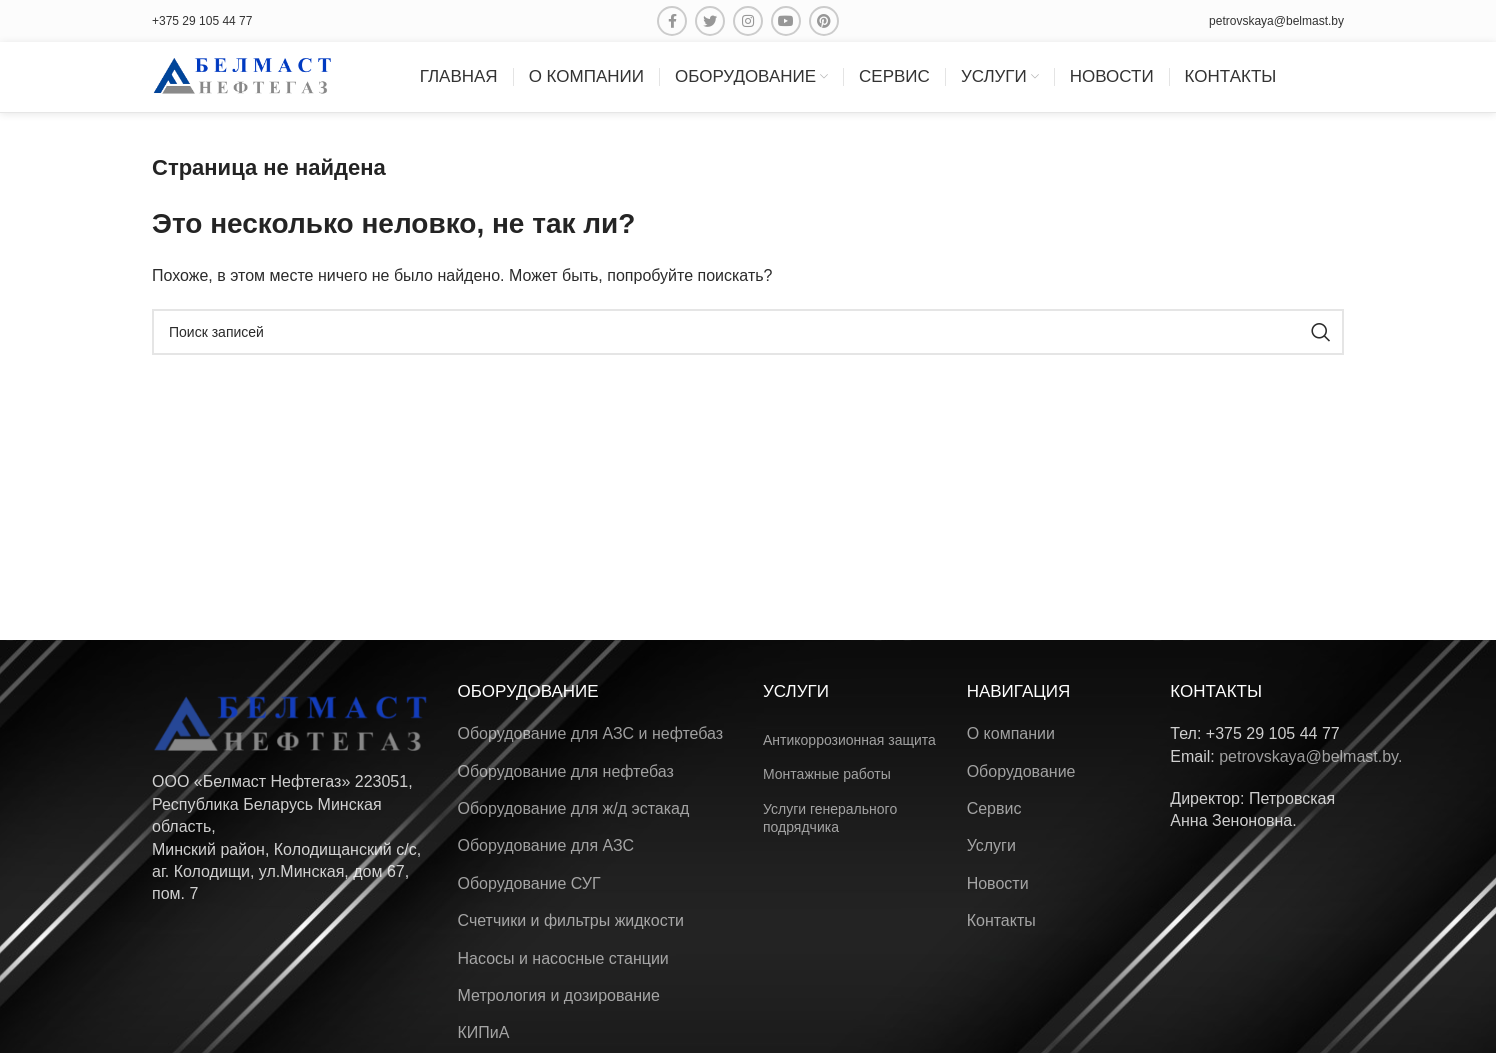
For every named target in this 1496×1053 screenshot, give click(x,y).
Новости (998, 883)
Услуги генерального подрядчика (830, 818)
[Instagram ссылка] (748, 21)
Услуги (991, 845)
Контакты (1001, 920)
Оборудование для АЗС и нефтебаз (591, 733)
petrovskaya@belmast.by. (1310, 756)
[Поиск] (748, 332)
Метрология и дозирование (559, 995)
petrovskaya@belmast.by (1276, 21)
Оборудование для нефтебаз (566, 771)
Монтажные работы (827, 774)
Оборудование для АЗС (546, 845)
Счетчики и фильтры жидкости (571, 920)
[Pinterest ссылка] (824, 21)
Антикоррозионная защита (849, 740)
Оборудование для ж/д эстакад (574, 808)
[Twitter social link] (710, 21)
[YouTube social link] (786, 21)
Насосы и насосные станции (563, 958)
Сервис (994, 808)
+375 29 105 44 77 (202, 21)
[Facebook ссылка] (672, 21)
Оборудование (1021, 771)
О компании (1011, 733)
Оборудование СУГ (529, 883)
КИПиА (484, 1032)
